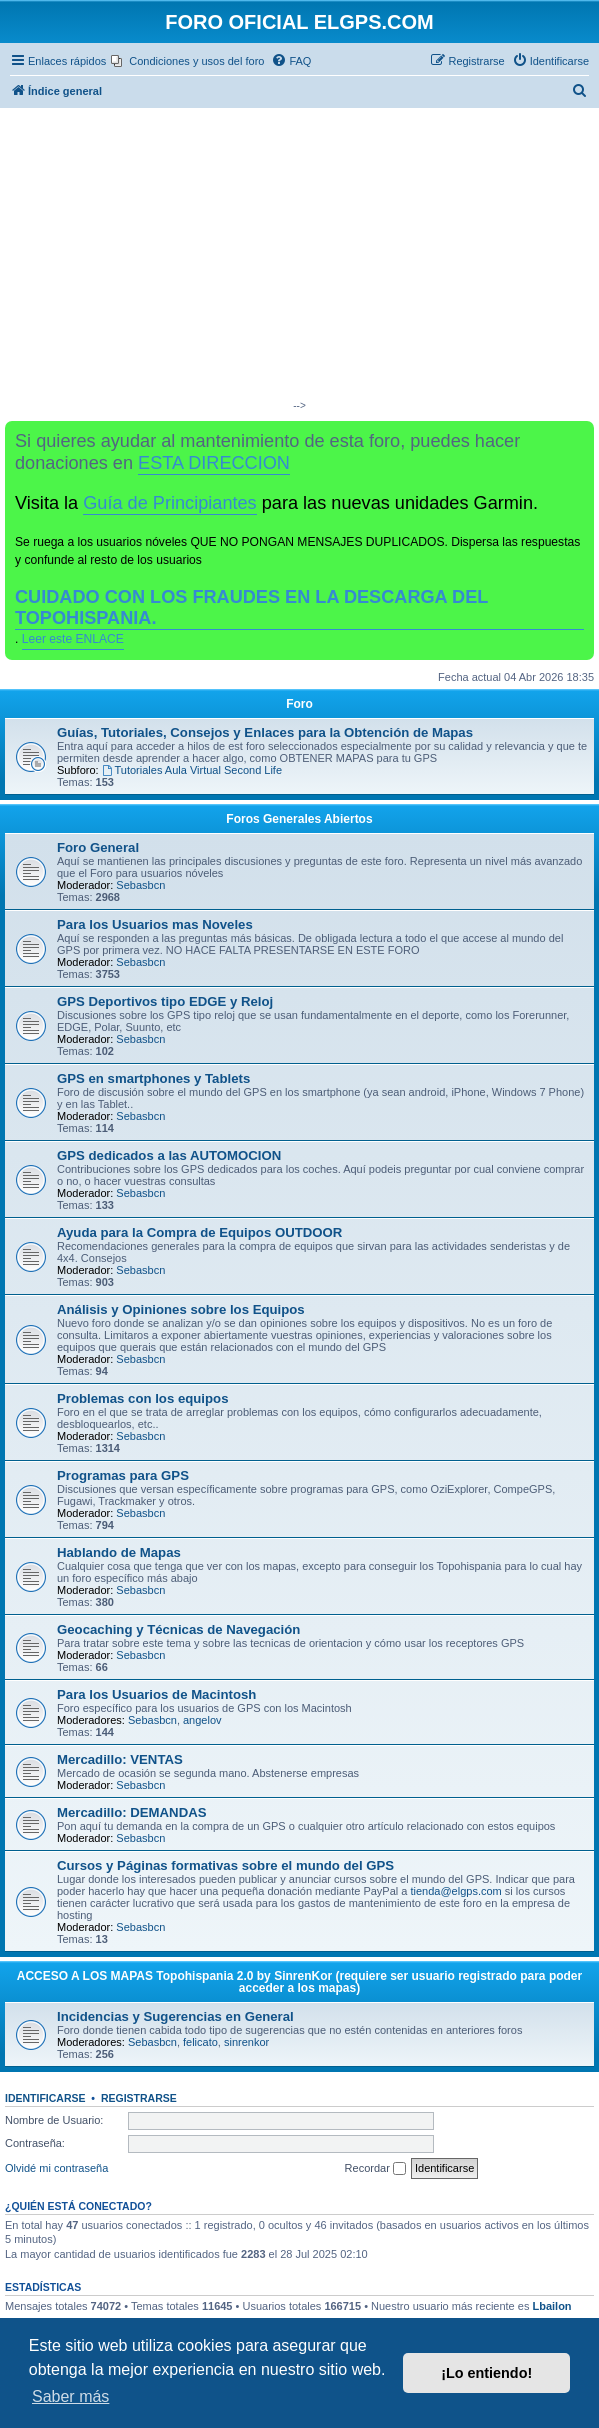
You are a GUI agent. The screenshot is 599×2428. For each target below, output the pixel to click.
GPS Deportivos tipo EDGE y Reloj (165, 1001)
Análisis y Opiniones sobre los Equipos (181, 1309)
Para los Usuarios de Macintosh (156, 1694)
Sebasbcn (140, 885)
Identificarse (45, 2098)
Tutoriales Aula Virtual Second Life (192, 770)
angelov (202, 1720)
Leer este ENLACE (73, 639)
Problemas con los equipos (142, 1398)
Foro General (98, 847)
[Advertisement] (299, 258)
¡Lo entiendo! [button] (486, 2373)
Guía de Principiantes (169, 503)
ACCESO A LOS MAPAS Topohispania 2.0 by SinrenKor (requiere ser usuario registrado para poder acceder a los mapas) (299, 1982)
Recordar (375, 2169)
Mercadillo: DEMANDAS (131, 1812)
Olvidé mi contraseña (56, 2168)
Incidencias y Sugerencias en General (175, 2016)
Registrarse (139, 2098)
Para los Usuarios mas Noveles (155, 924)
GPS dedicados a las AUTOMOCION (169, 1155)
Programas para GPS (123, 1475)
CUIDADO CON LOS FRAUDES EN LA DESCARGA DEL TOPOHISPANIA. (251, 607)
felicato (200, 2042)
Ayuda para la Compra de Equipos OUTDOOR (199, 1232)
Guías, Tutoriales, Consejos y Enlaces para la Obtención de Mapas (265, 732)
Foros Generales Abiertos (299, 819)
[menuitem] (187, 61)
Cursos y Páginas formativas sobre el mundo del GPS (225, 1865)
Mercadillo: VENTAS (120, 1759)
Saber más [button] (70, 2396)
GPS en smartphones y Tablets (153, 1078)
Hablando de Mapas (119, 1552)
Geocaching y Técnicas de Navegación (178, 1629)
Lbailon (551, 2306)
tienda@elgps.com (455, 1891)
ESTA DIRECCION (214, 463)
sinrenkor (246, 2042)
